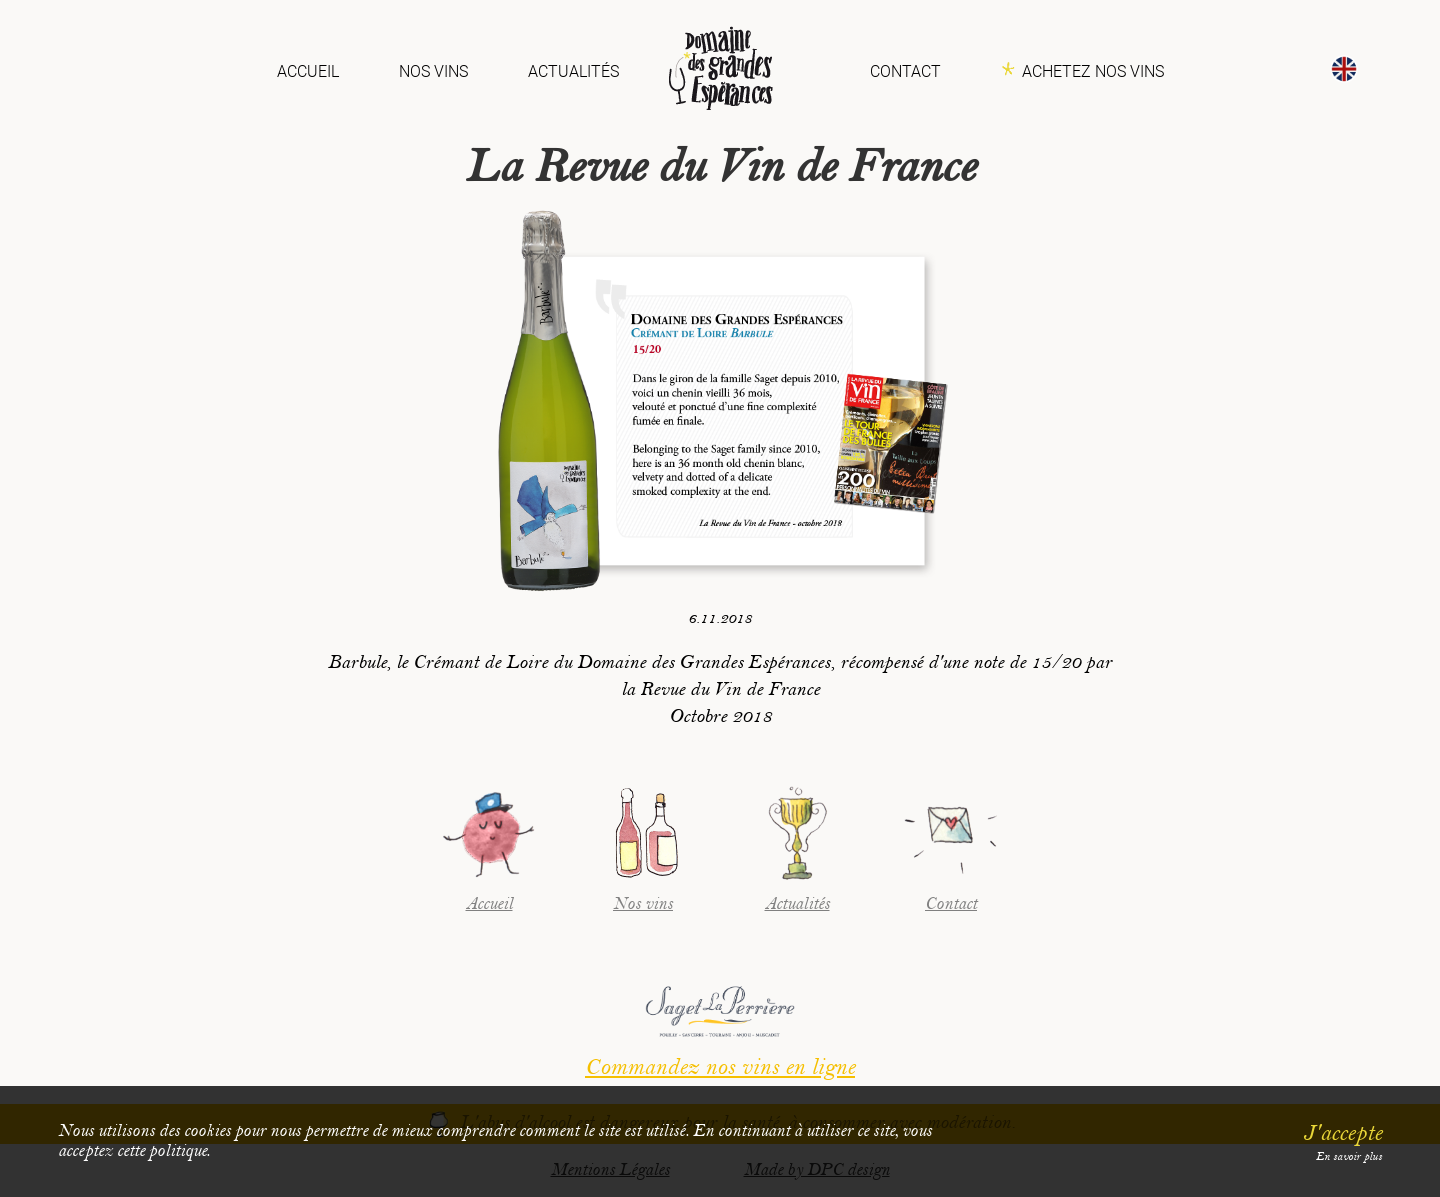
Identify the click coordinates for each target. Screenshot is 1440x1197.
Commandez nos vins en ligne (720, 1067)
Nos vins (433, 71)
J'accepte (1342, 1133)
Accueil (308, 71)
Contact (905, 71)
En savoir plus (1349, 1156)
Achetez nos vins (1093, 71)
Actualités (573, 71)
